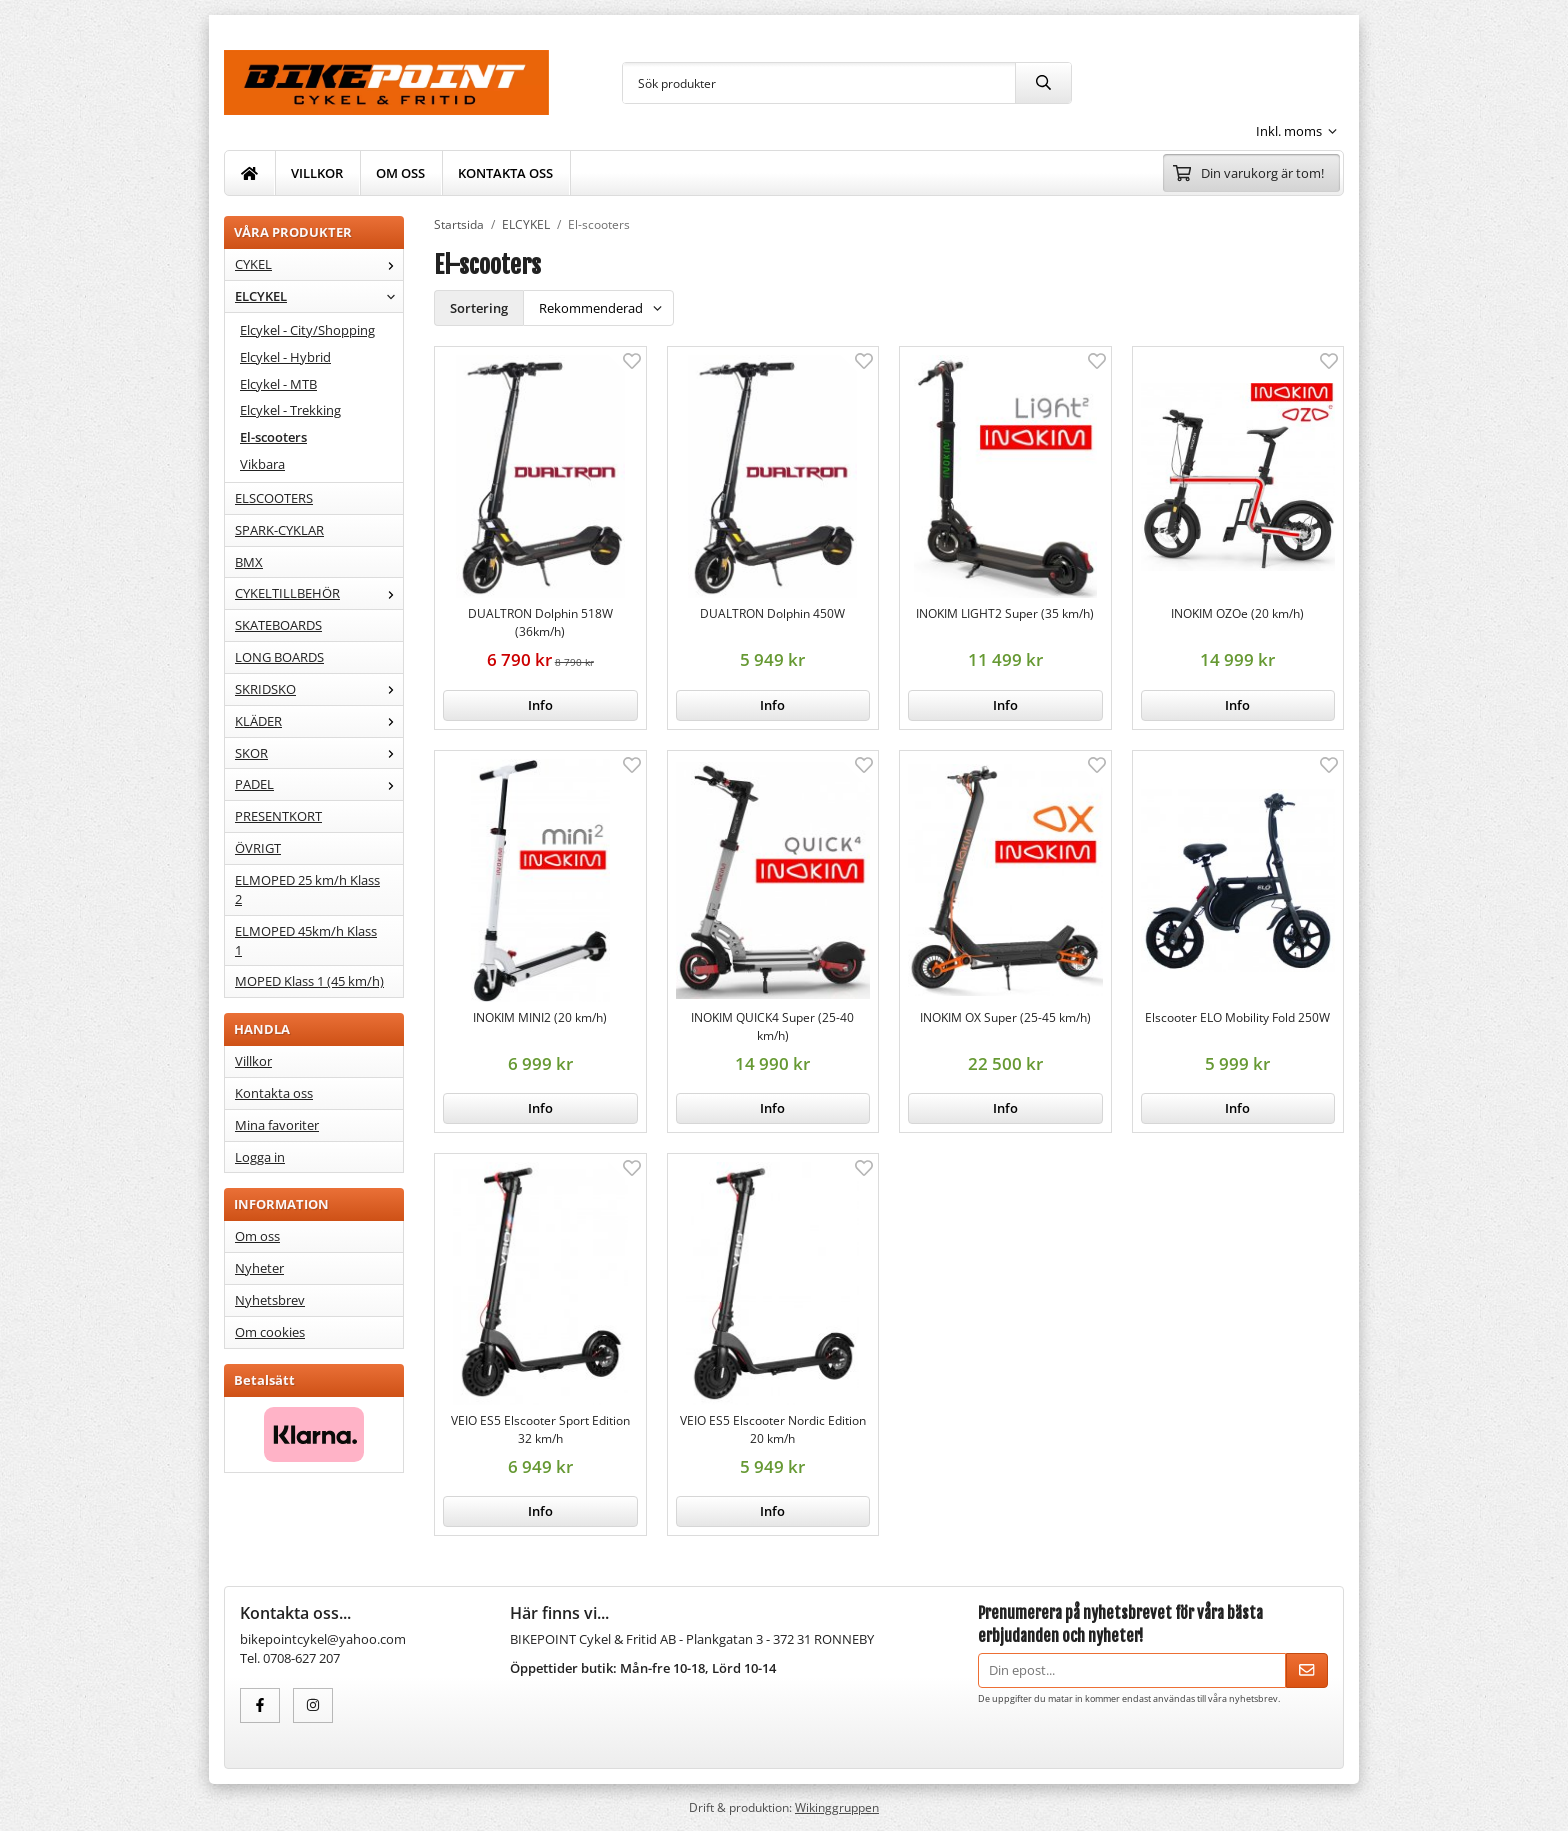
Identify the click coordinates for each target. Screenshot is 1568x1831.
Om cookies (270, 1332)
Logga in (260, 1157)
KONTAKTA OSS (505, 173)
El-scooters (273, 437)
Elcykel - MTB (278, 384)
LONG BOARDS (279, 657)
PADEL (319, 784)
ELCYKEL (319, 296)
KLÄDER (319, 721)
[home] (250, 173)
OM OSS (400, 173)
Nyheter (259, 1268)
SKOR (319, 753)
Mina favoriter (277, 1125)
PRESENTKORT (278, 816)
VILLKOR (317, 173)
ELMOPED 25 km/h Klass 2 (307, 889)
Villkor (253, 1061)
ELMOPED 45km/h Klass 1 (306, 940)
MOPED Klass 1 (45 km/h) (309, 981)
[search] (1043, 83)
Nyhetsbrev (270, 1300)
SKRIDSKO (319, 689)
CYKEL (319, 264)
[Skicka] (1307, 1670)
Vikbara (262, 464)
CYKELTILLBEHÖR (319, 593)
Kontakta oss (274, 1093)
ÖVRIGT (258, 848)
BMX (249, 562)
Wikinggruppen (837, 1807)
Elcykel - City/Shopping (307, 330)
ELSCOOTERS (274, 498)
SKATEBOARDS (278, 625)
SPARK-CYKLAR (279, 530)
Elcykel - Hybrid (285, 357)
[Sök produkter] (819, 83)
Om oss (257, 1236)
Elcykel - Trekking (290, 410)
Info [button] (540, 705)
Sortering (479, 308)
